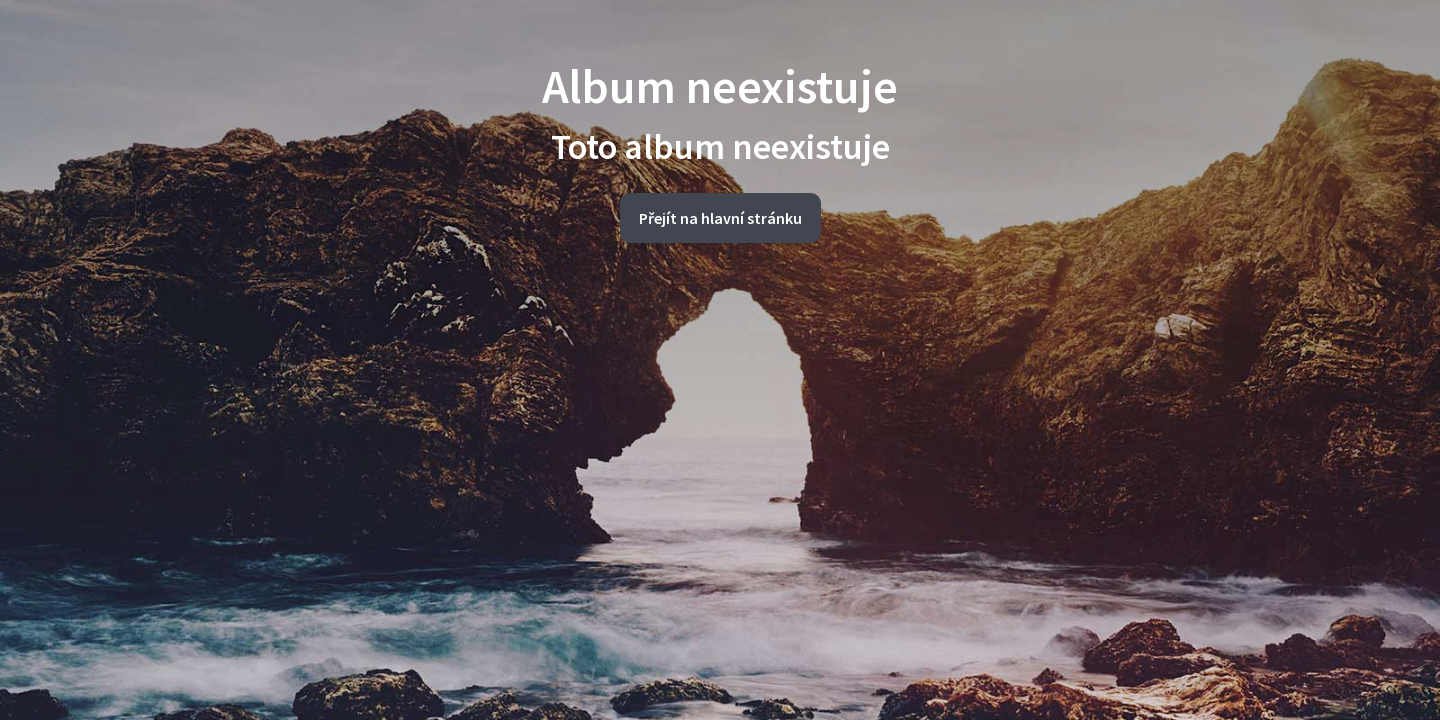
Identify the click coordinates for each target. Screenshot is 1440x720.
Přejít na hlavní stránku (720, 218)
